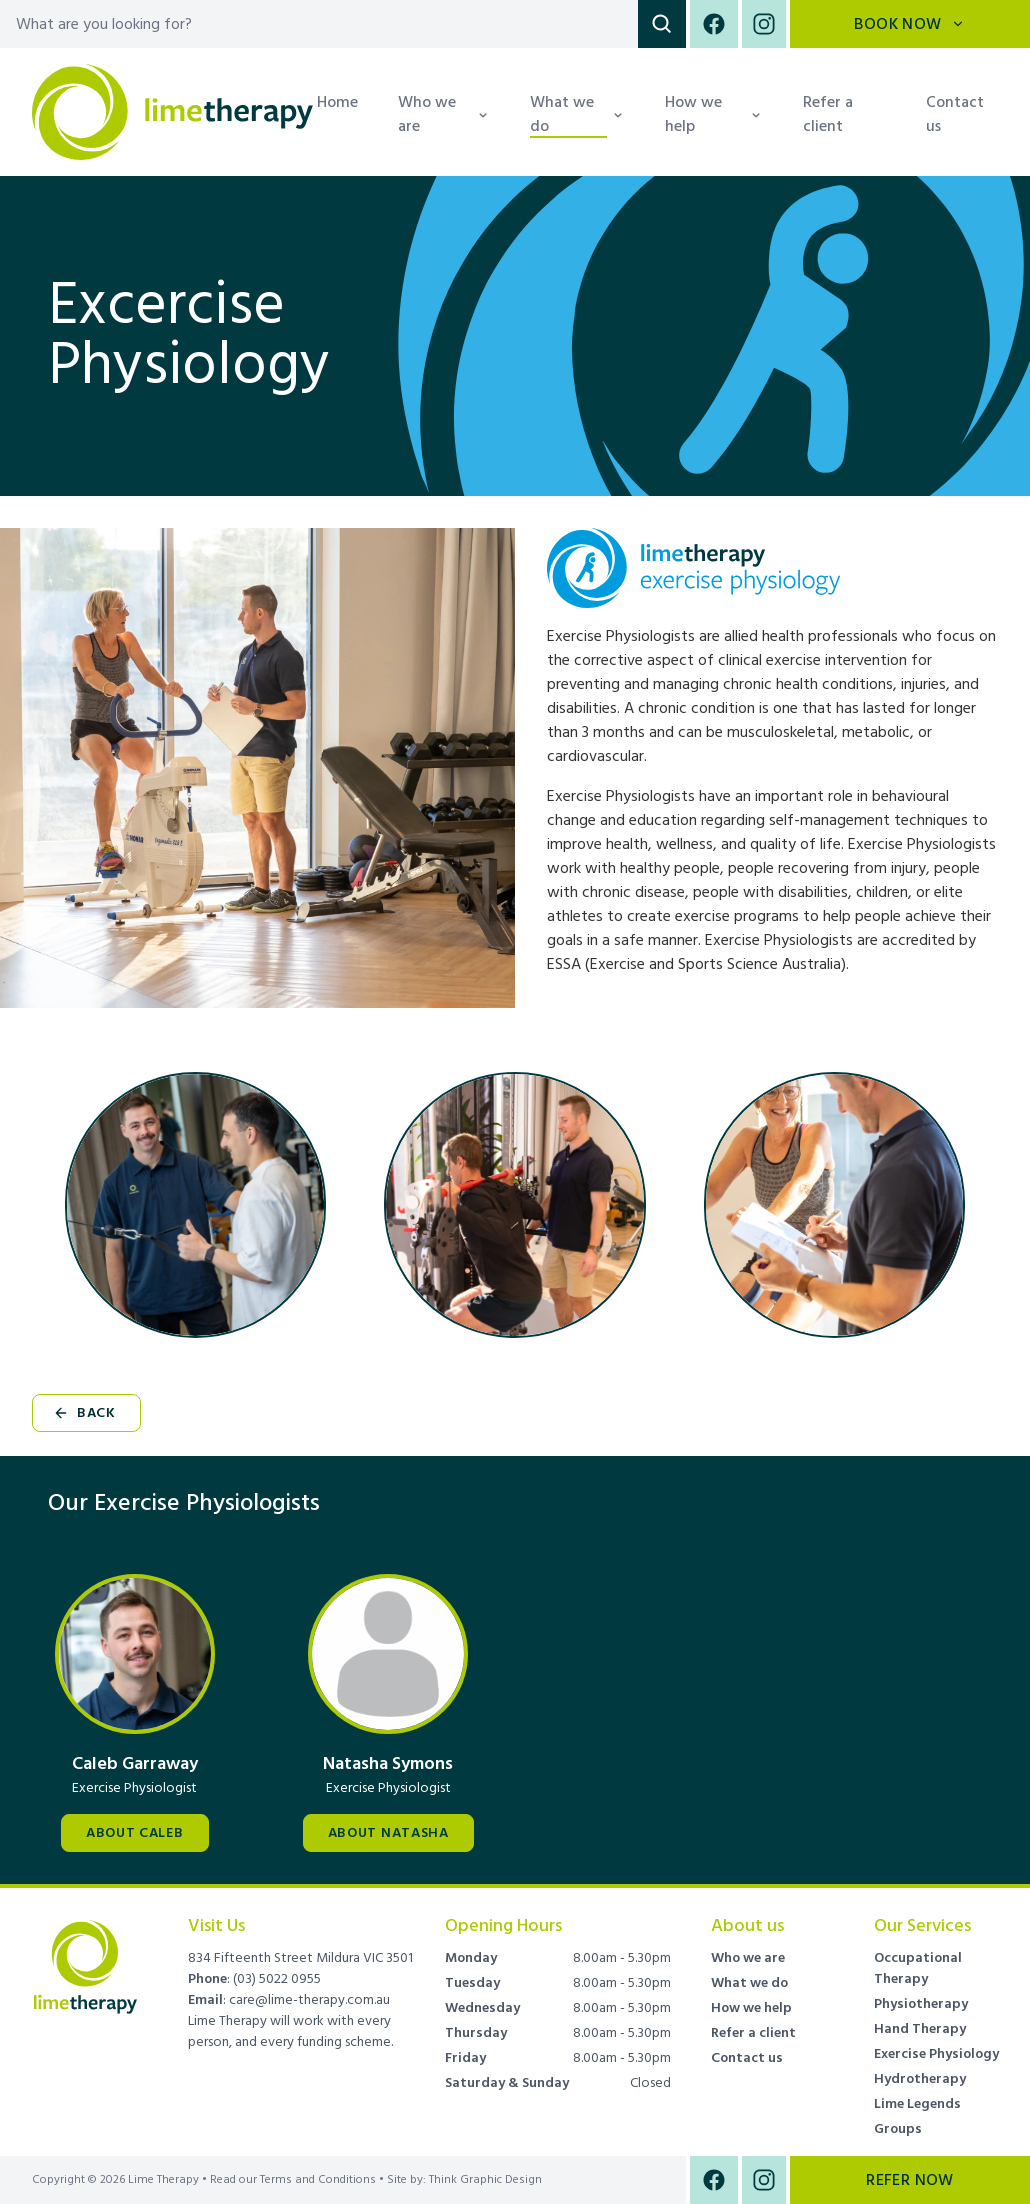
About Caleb (135, 1833)
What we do (749, 1983)
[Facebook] (714, 24)
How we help (751, 2008)
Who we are (748, 1958)
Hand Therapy (920, 2029)
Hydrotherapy (920, 2079)
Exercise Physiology (936, 2054)
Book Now (909, 24)
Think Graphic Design (485, 2179)
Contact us (955, 114)
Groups (898, 2129)
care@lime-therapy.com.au (309, 2000)
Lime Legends (917, 2104)
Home (337, 102)
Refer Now (910, 2180)
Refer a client (828, 114)
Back (84, 1413)
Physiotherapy (921, 2004)
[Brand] (86, 1955)
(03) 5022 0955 (277, 1979)
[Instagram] (762, 24)
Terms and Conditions (318, 2180)
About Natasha (388, 1833)
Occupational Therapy (918, 1968)
